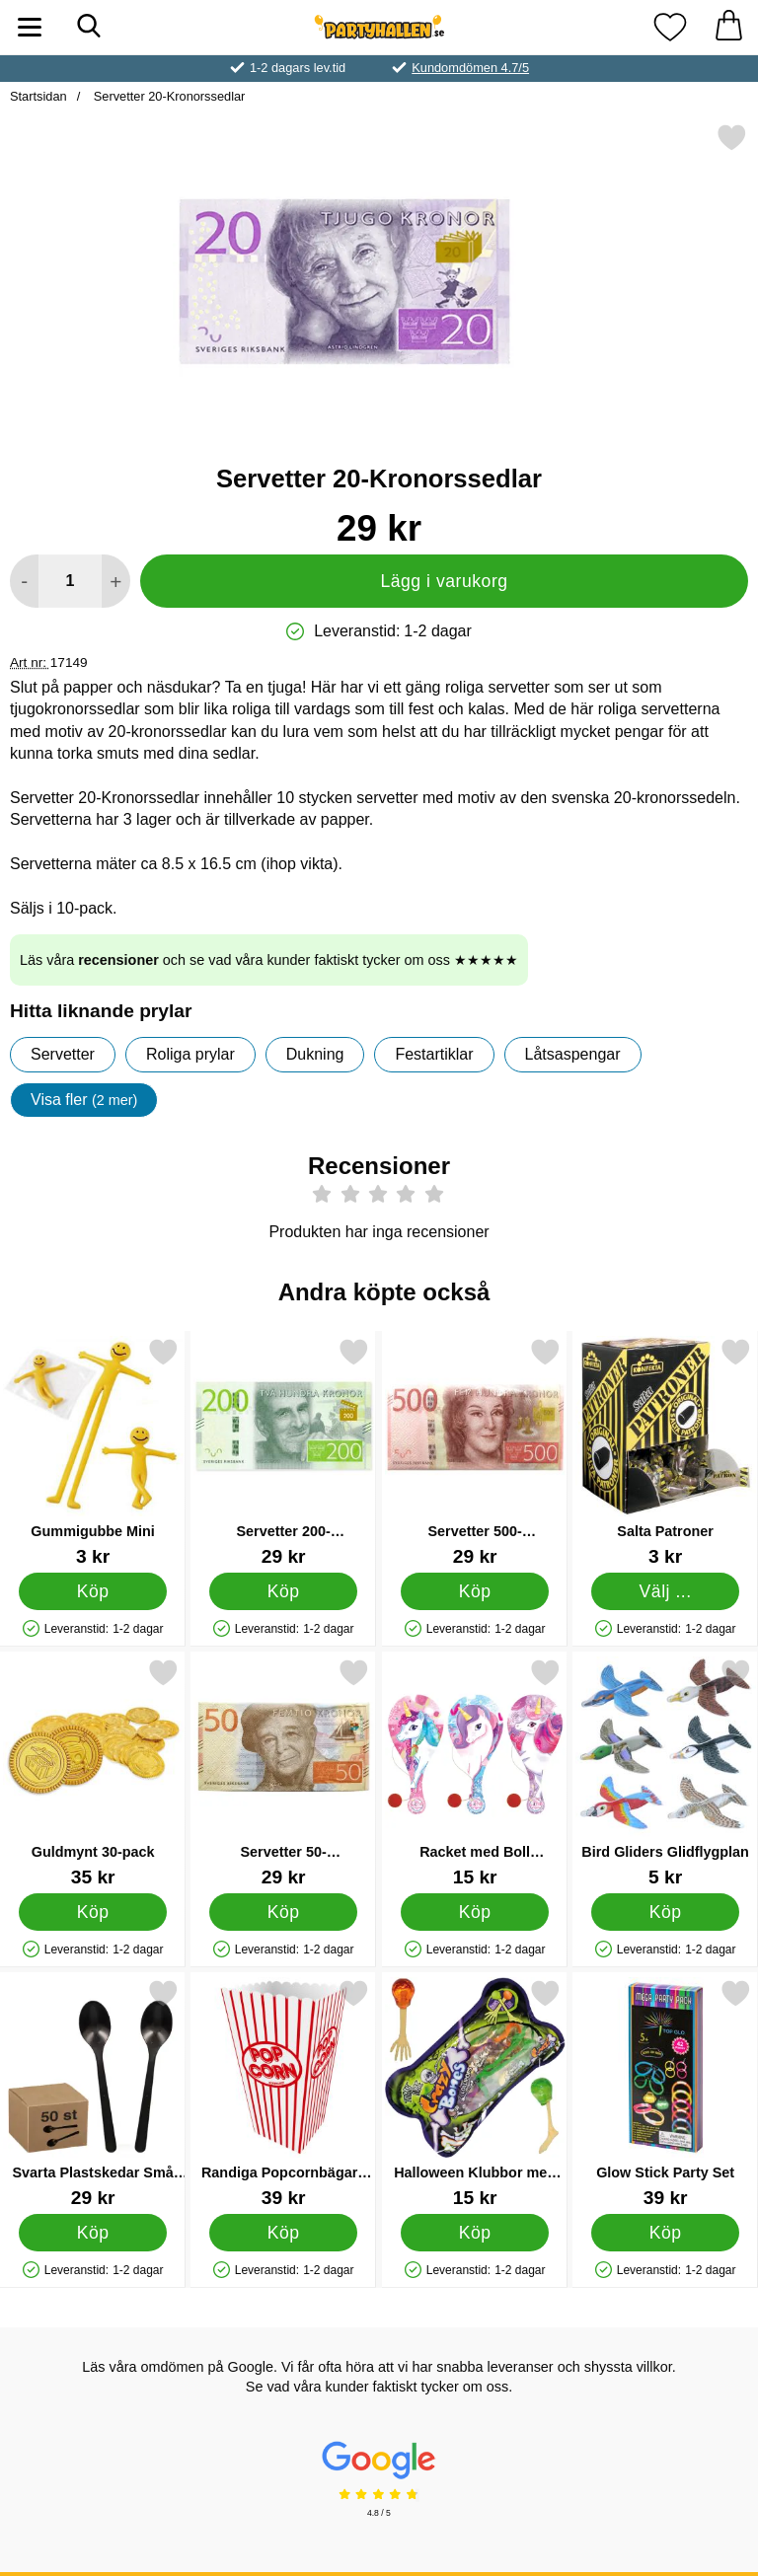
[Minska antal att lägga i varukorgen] (24, 581)
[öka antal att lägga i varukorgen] (116, 581)
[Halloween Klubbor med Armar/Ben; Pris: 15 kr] (475, 2093)
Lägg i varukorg (443, 581)
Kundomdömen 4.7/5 (470, 67)
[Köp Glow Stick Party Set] (665, 2231)
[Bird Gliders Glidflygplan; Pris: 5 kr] (665, 1772)
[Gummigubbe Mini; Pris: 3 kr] (93, 1452)
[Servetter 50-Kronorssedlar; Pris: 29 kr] (283, 1772)
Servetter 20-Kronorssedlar (167, 96)
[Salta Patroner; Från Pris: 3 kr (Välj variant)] (665, 1452)
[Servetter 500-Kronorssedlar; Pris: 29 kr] (475, 1452)
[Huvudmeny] (29, 27)
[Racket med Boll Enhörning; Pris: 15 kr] (475, 1772)
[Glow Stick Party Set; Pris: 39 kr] (665, 2093)
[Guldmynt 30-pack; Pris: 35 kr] (93, 1772)
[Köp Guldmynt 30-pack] (93, 1911)
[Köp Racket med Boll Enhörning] (474, 1911)
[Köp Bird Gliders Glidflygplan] (665, 1911)
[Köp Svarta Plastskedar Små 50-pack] (93, 2231)
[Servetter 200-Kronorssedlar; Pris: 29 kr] (283, 1452)
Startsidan (38, 96)
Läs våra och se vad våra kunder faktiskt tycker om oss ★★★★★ (269, 960)
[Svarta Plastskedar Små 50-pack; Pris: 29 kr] (93, 2093)
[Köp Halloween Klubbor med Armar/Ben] (474, 2231)
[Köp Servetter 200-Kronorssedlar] (283, 1590)
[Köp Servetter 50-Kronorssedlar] (283, 1911)
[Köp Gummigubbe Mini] (93, 1590)
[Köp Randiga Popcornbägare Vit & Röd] (283, 2231)
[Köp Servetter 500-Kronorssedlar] (474, 1590)
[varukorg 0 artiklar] (728, 27)
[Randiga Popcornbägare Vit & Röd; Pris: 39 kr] (283, 2093)
